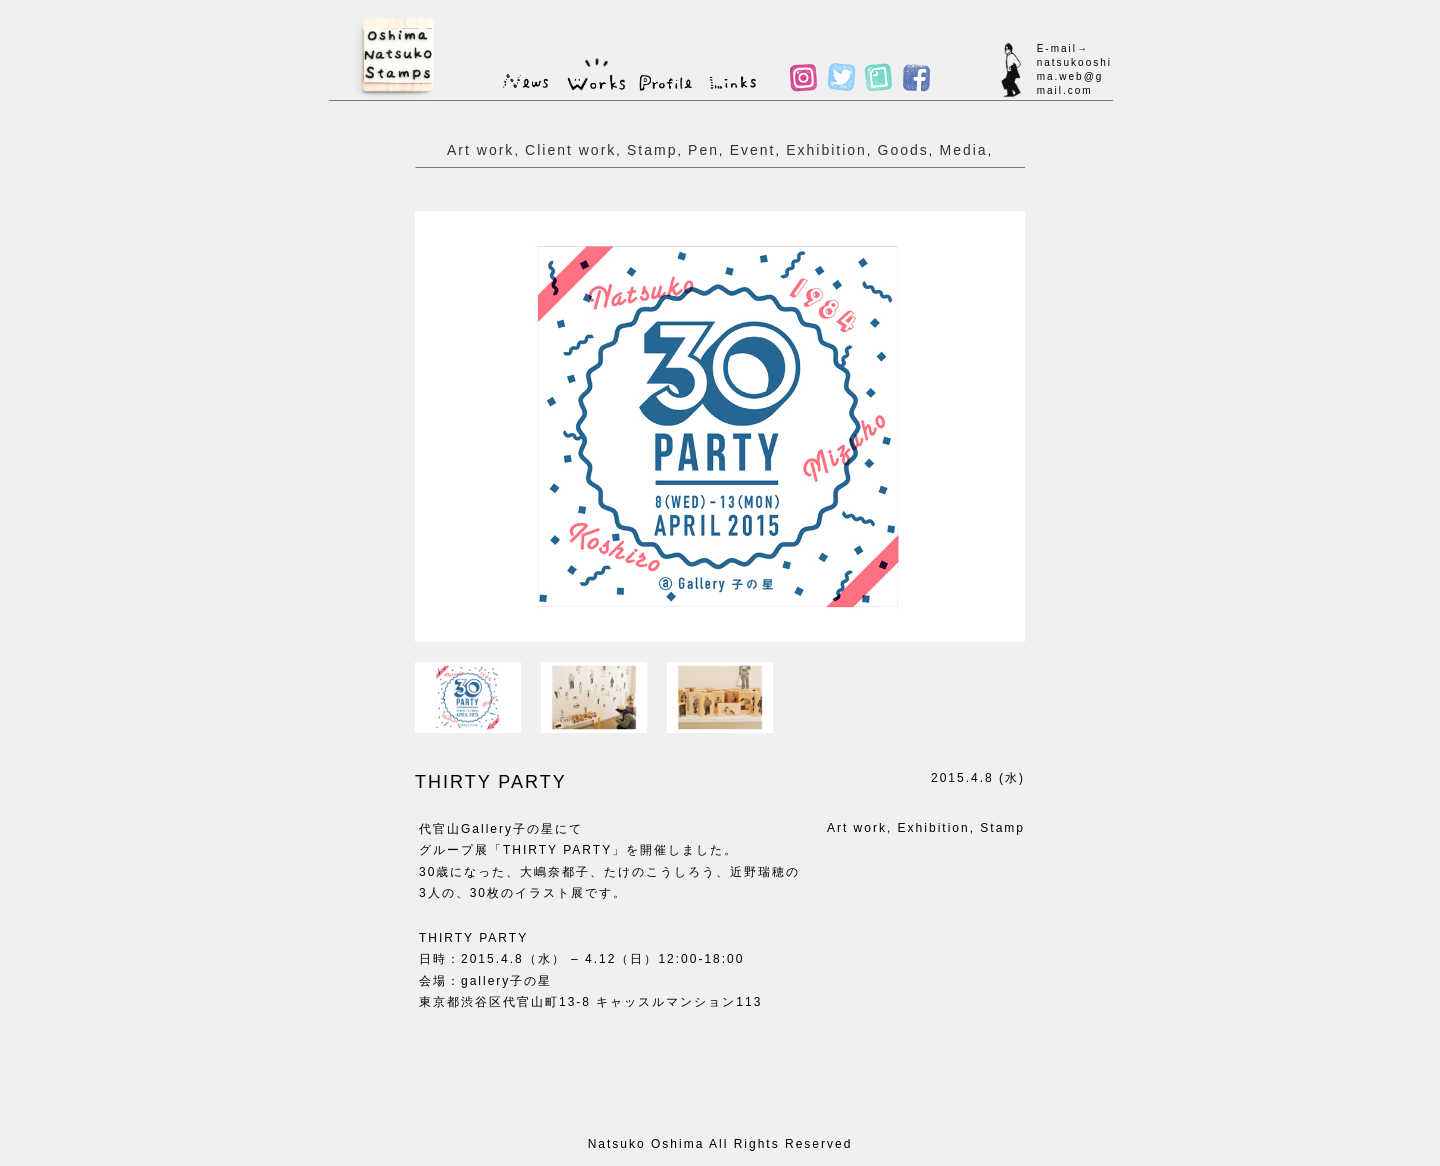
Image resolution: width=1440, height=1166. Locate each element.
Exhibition (826, 150)
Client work (570, 150)
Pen (703, 150)
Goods (903, 150)
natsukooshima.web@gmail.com (1074, 76)
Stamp (652, 150)
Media (963, 150)
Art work (480, 150)
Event (753, 150)
